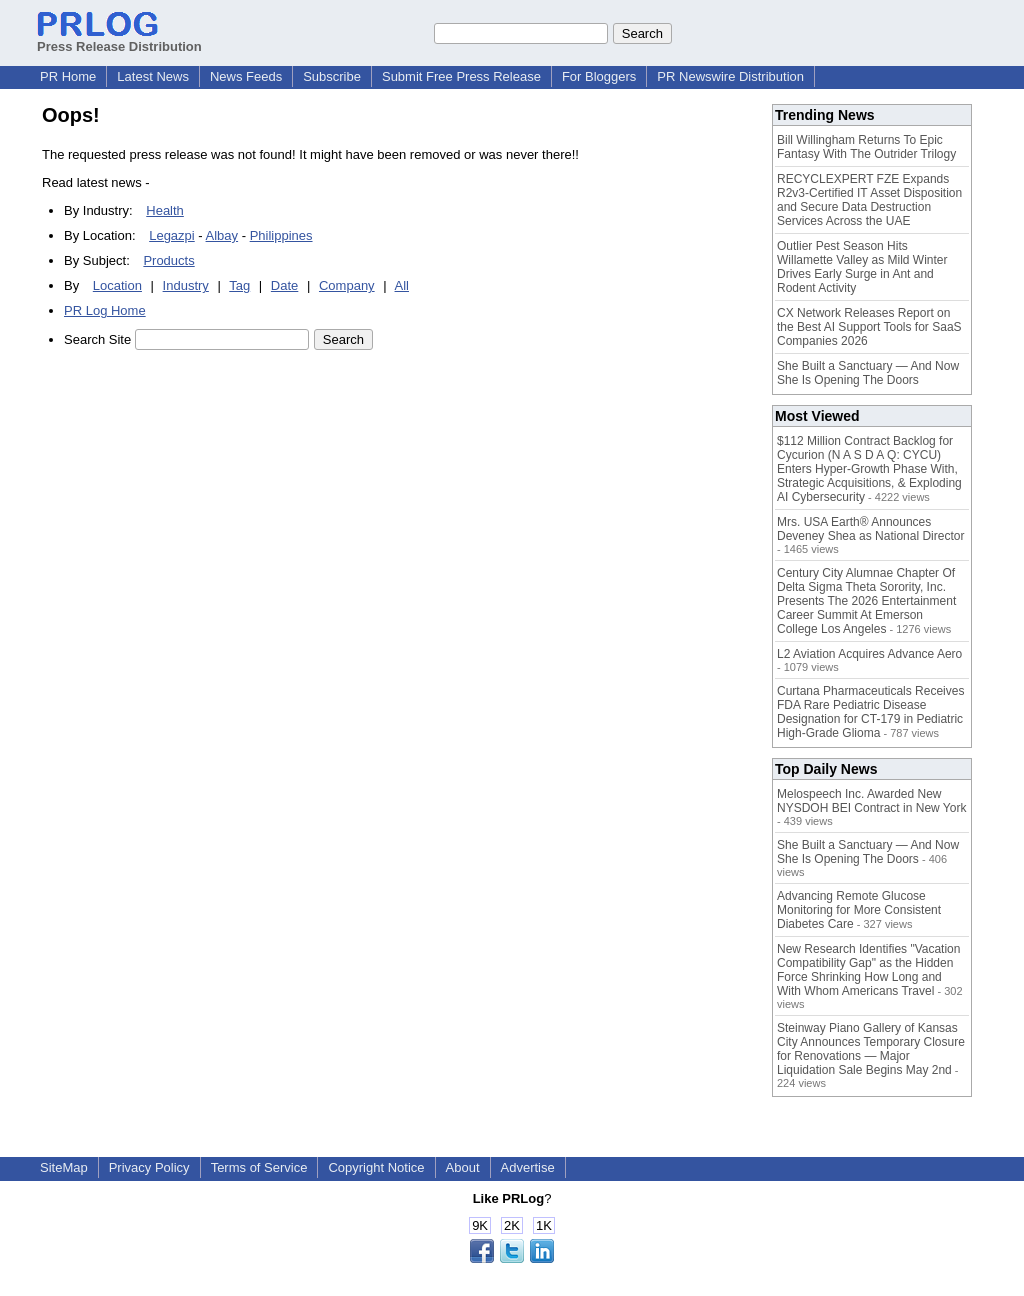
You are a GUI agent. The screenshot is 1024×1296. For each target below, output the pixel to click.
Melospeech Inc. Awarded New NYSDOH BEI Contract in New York (871, 801)
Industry (186, 285)
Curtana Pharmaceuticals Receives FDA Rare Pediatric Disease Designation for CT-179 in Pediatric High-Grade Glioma (870, 712)
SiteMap (64, 1167)
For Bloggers (599, 76)
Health (165, 210)
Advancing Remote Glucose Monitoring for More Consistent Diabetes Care (859, 910)
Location (117, 285)
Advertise (528, 1167)
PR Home (68, 76)
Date (284, 285)
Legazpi (172, 235)
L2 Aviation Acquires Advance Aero (869, 654)
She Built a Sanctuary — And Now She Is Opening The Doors (868, 373)
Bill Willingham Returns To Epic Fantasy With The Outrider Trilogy (866, 147)
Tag (239, 285)
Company (347, 285)
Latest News (153, 76)
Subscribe (332, 76)
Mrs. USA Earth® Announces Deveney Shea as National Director (870, 529)
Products (168, 260)
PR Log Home (105, 310)
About (463, 1167)
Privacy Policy (149, 1167)
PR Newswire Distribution (730, 76)
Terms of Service (259, 1167)
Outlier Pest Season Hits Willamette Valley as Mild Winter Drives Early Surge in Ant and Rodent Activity (862, 267)
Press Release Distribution (119, 39)
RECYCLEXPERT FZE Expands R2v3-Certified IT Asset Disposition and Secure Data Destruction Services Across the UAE (869, 200)
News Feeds (246, 76)
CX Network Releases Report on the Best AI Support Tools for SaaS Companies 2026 (869, 327)
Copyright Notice (376, 1167)
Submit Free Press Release (461, 76)
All (402, 285)
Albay (222, 235)
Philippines (281, 235)
